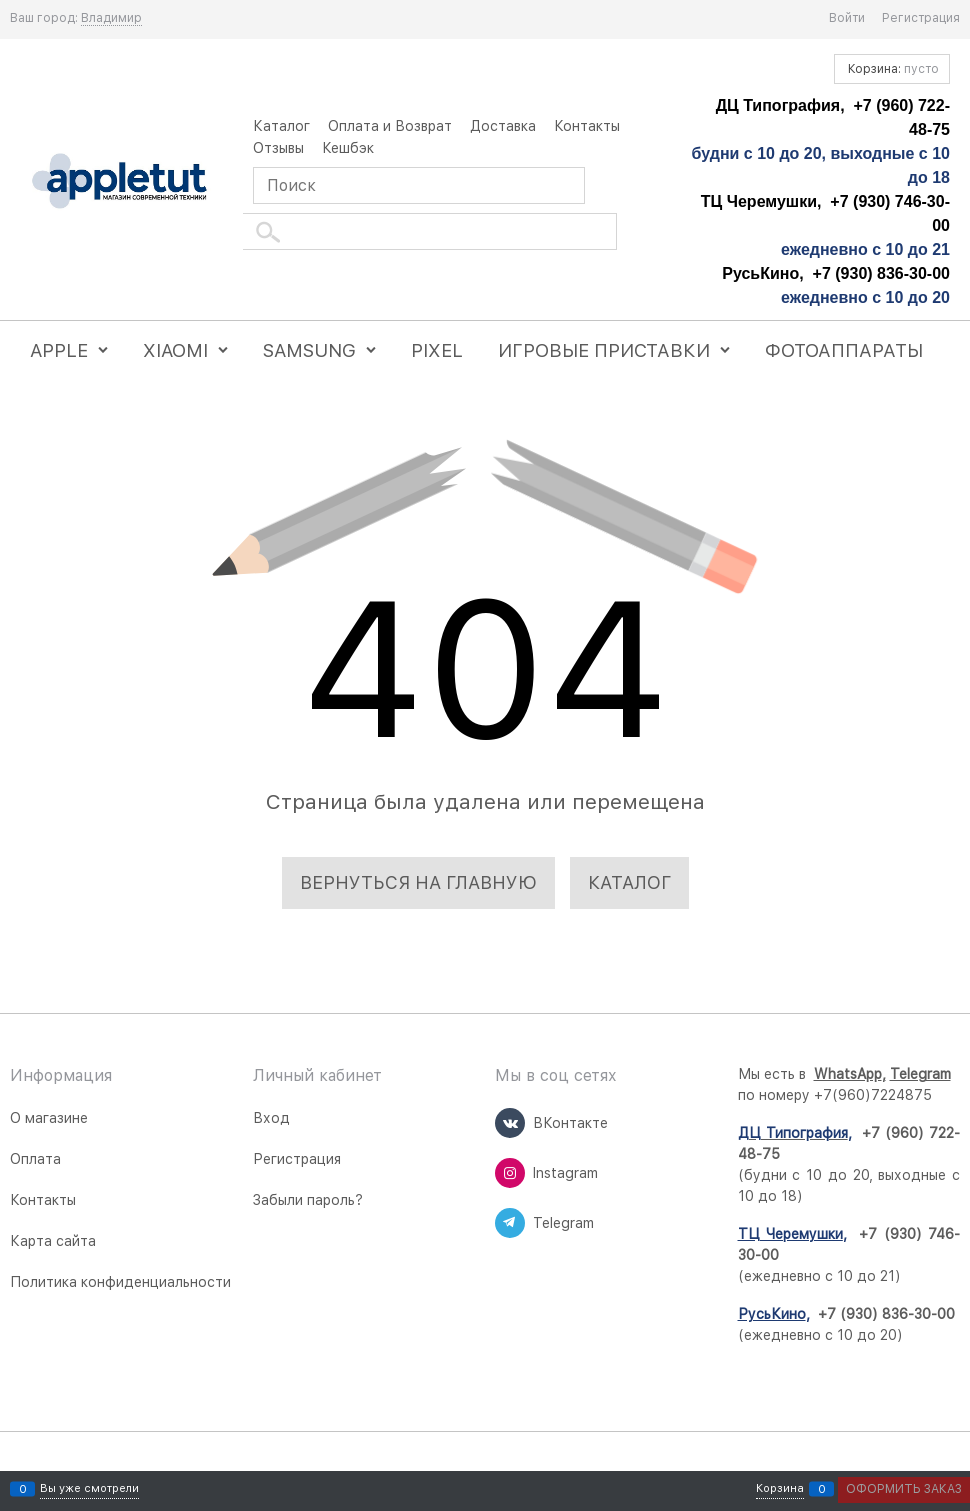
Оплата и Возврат (390, 126)
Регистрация (921, 18)
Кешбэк (348, 148)
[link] (111, 18)
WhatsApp (848, 1074)
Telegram (920, 1074)
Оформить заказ (904, 1489)
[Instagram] (510, 1173)
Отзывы (278, 148)
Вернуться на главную (418, 882)
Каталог (281, 126)
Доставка (503, 126)
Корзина (780, 1489)
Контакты (587, 126)
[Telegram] (510, 1223)
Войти (847, 18)
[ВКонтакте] (510, 1123)
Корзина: (892, 69)
